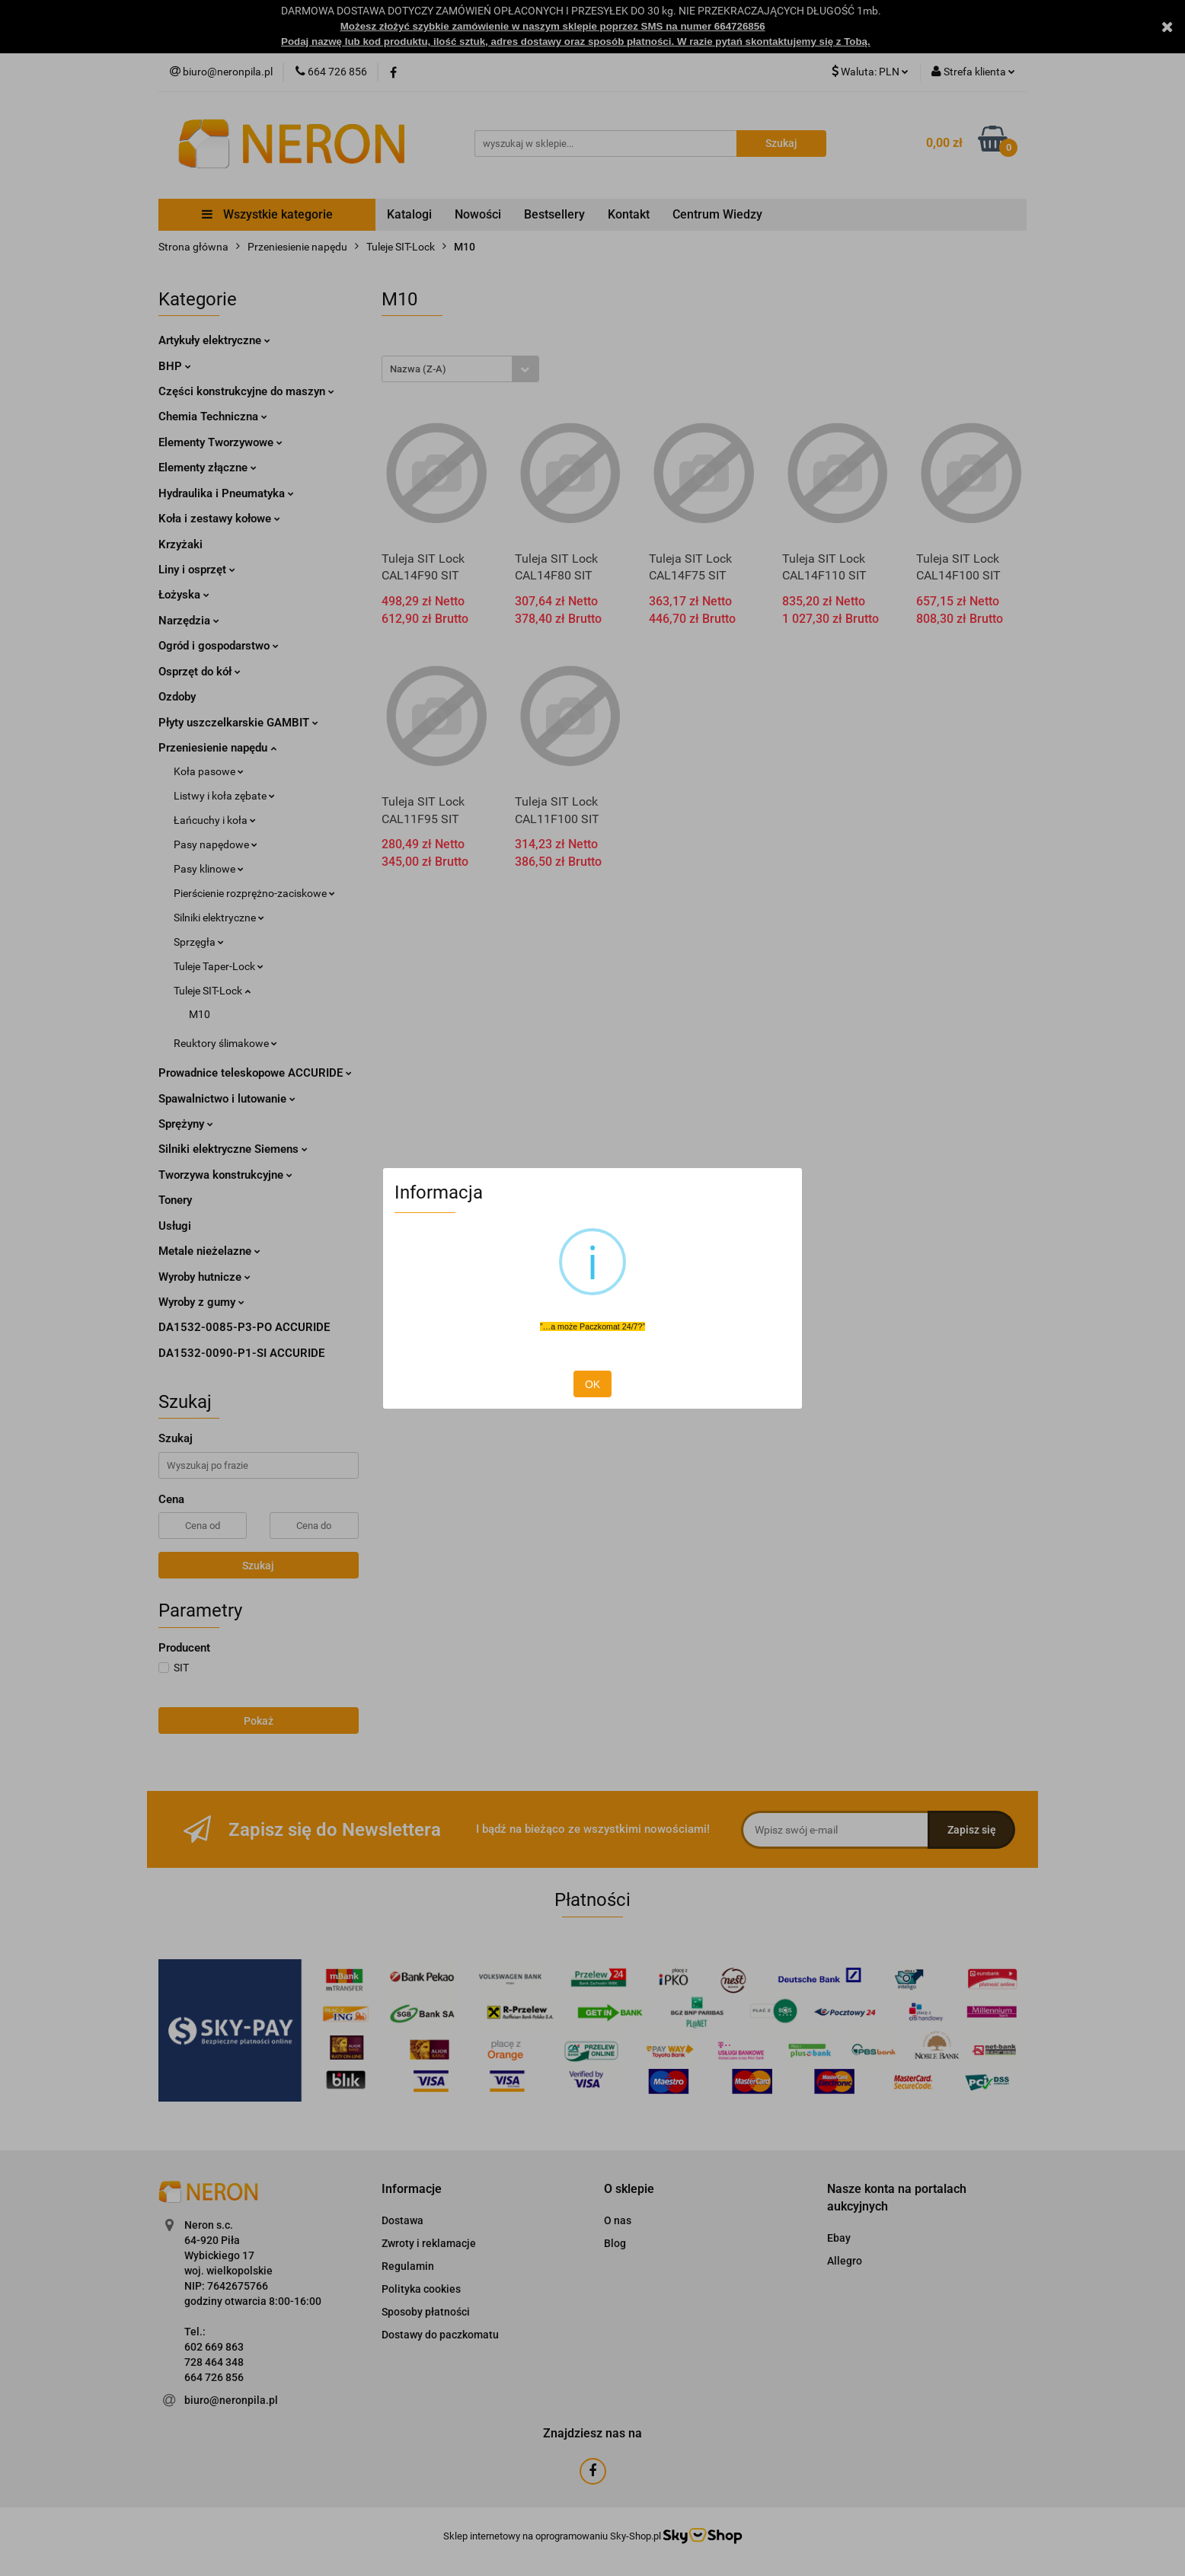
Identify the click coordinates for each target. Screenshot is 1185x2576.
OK (592, 1384)
